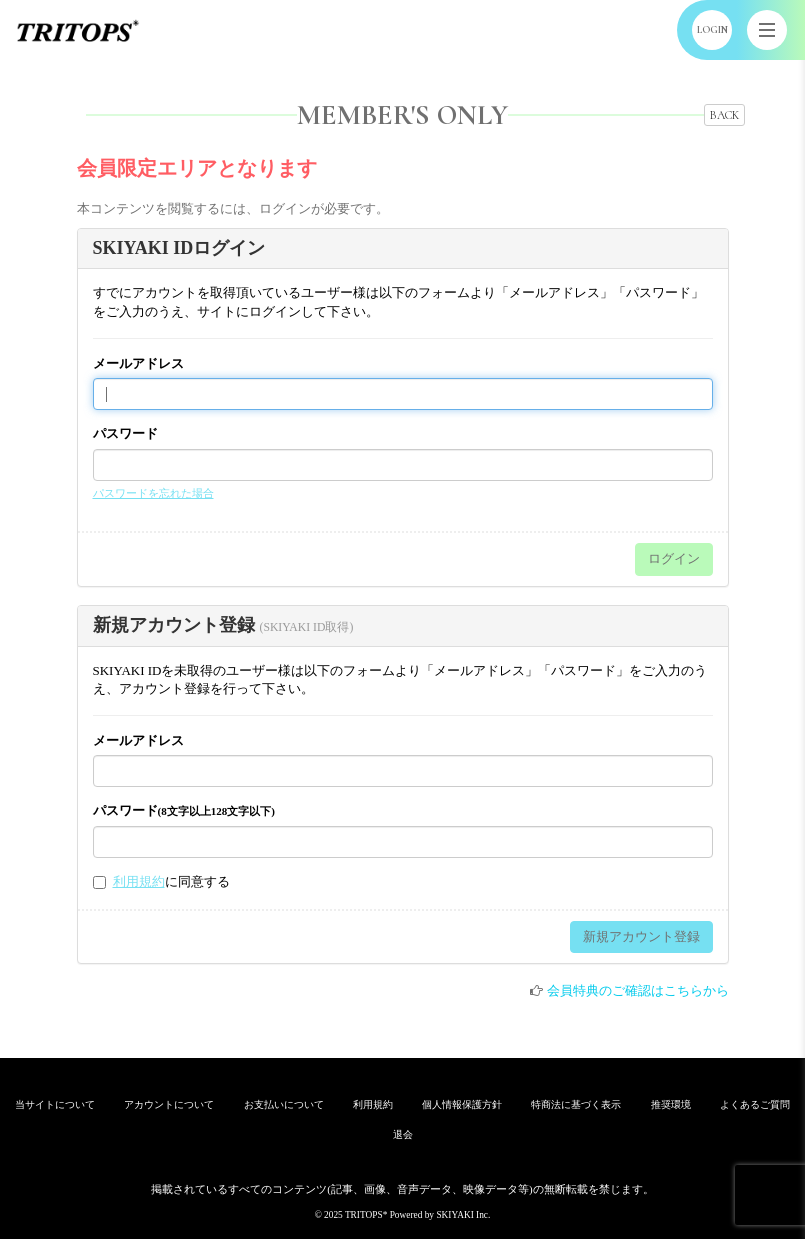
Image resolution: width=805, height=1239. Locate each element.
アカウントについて (169, 1104)
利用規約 (139, 881)
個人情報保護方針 (462, 1104)
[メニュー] (767, 30)
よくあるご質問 (755, 1104)
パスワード (125, 433)
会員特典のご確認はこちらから (638, 990)
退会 (403, 1134)
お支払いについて (284, 1104)
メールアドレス (138, 363)
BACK (724, 115)
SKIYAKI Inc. (463, 1215)
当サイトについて (55, 1104)
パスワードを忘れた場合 (153, 493)
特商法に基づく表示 (576, 1104)
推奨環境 (671, 1104)
